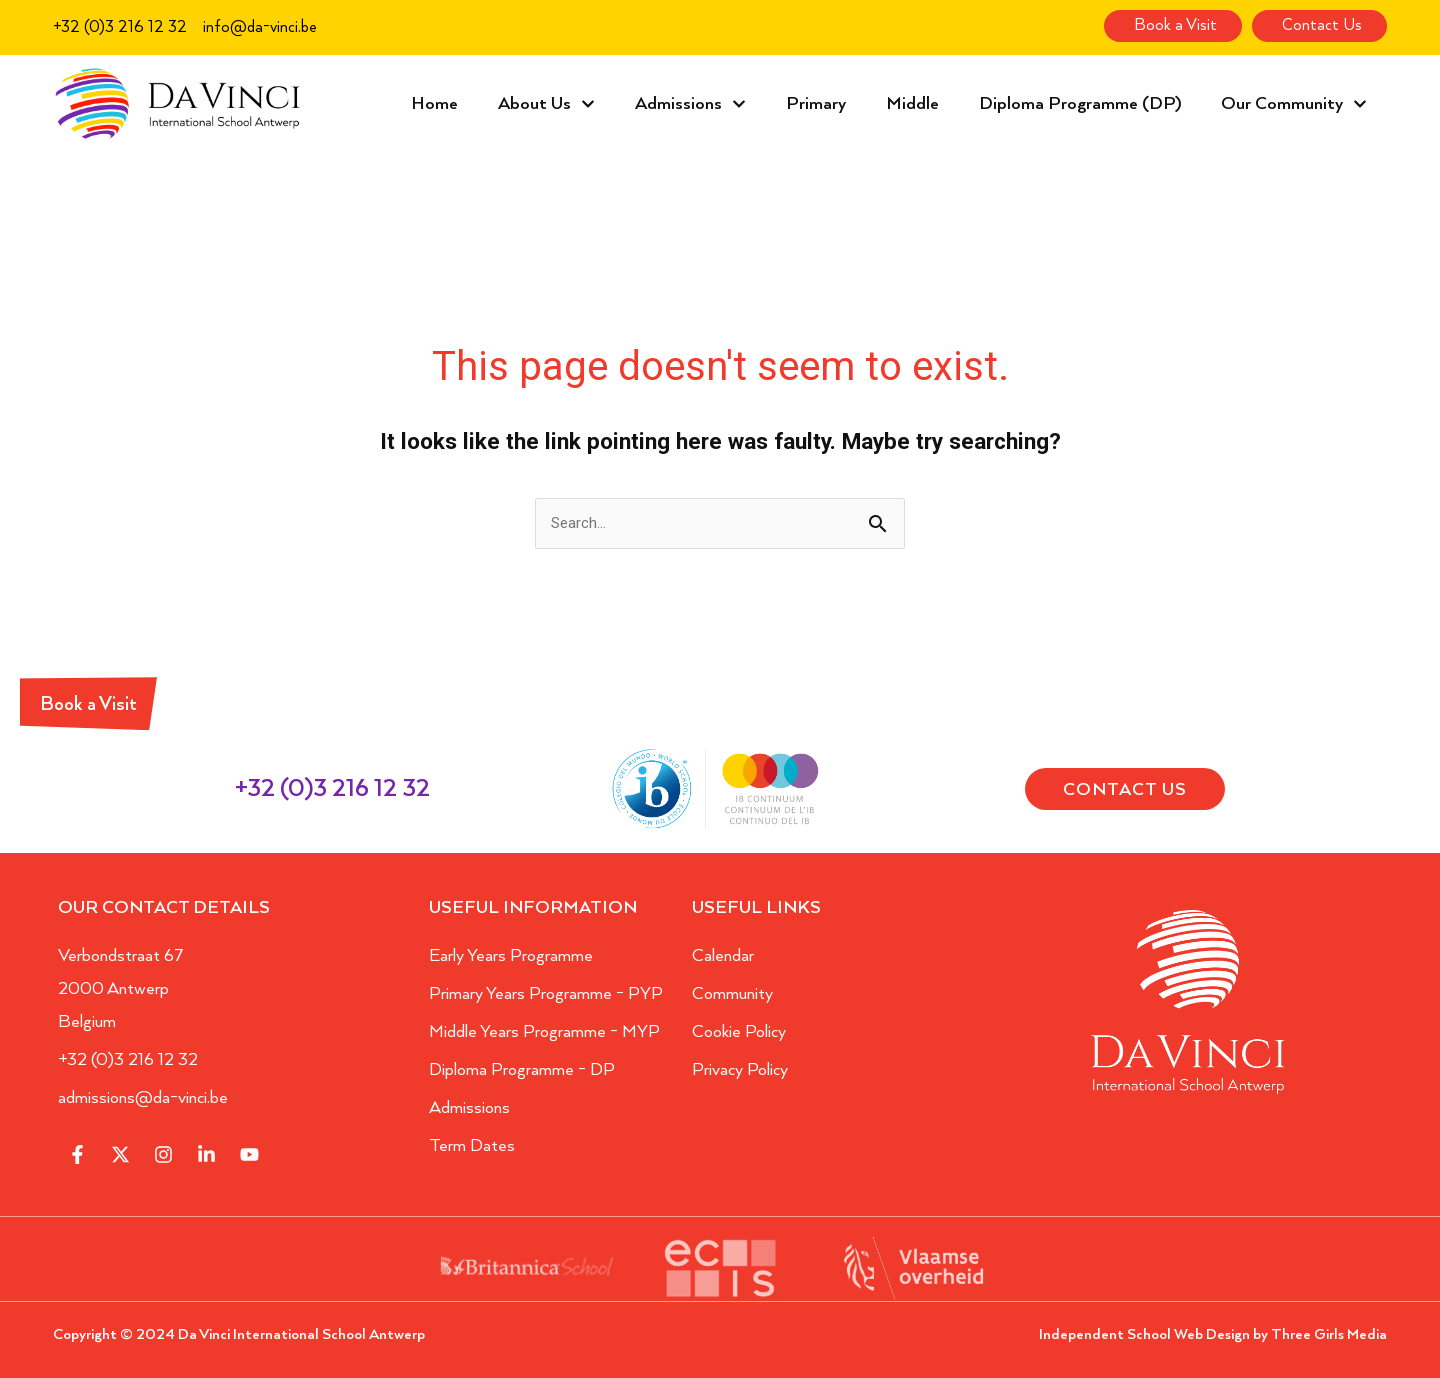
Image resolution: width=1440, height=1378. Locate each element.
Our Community (1294, 104)
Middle (912, 104)
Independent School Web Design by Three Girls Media (1213, 1334)
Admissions (690, 104)
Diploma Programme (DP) (1080, 104)
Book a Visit (88, 704)
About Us (546, 104)
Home (434, 104)
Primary (816, 104)
